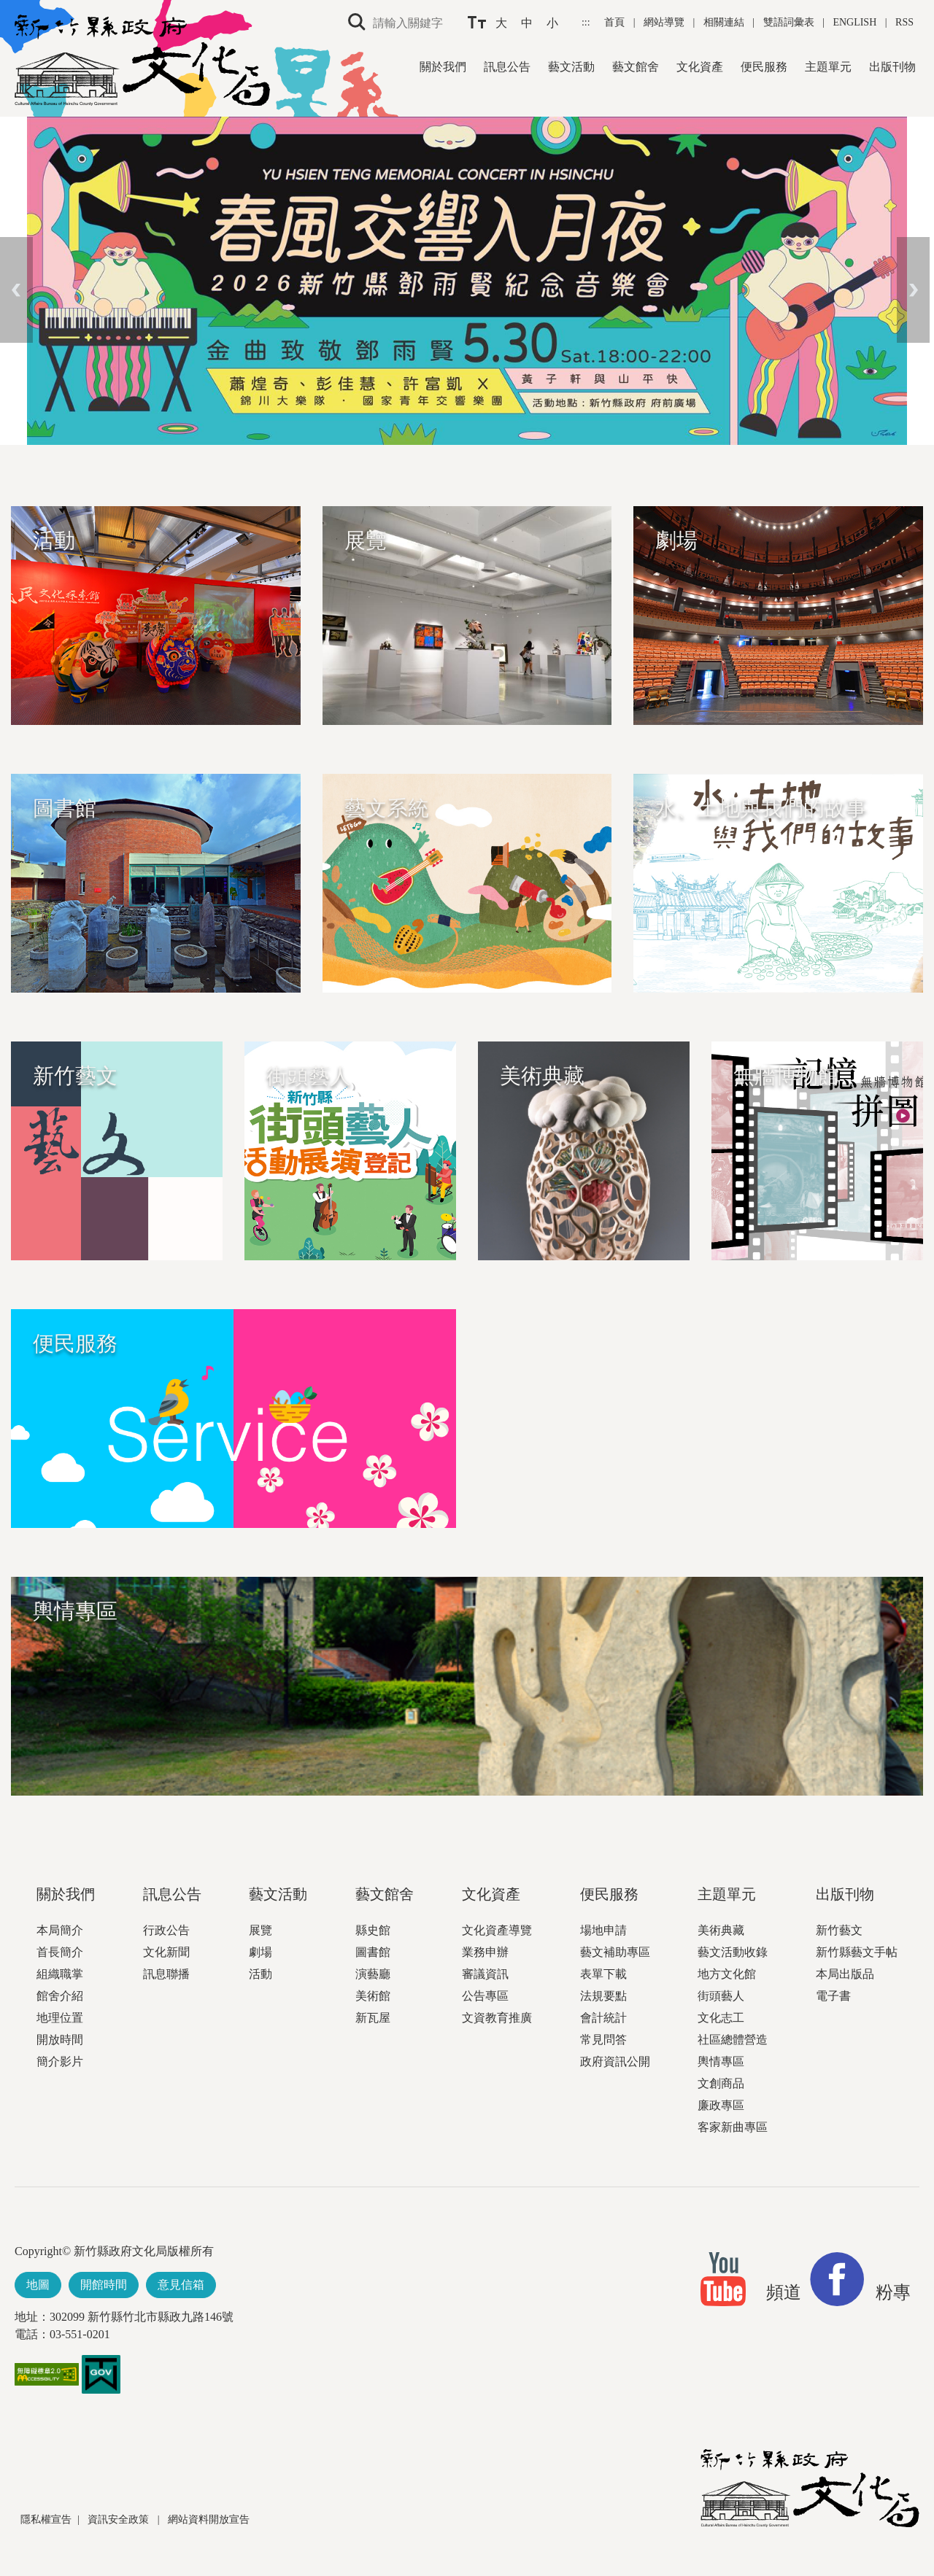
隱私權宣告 (46, 2519)
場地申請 (603, 1930)
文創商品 (721, 2083)
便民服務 (764, 67)
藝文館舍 (635, 67)
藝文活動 (571, 67)
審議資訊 (485, 1974)
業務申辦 (485, 1952)
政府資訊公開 (615, 2061)
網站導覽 (665, 22)
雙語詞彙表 (788, 22)
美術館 (372, 1996)
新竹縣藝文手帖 (857, 1952)
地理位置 (59, 2017)
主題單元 (828, 67)
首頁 (616, 22)
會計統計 (603, 2017)
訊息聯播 (166, 1974)
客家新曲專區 (733, 2127)
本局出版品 (845, 1974)
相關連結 (723, 22)
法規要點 (603, 1996)
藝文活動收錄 (733, 1952)
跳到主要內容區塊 (7, 7)
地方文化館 (727, 1974)
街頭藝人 (721, 1996)
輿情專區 (721, 2061)
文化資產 (699, 67)
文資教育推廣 (497, 2017)
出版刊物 (892, 67)
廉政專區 (721, 2105)
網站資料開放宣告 (209, 2519)
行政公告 (166, 1930)
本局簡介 (59, 1930)
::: (587, 22)
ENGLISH (854, 22)
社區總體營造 (733, 2039)
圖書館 (372, 1952)
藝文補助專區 (615, 1952)
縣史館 (372, 1930)
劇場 (260, 1952)
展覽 (260, 1930)
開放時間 (59, 2039)
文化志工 (721, 2017)
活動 (260, 1974)
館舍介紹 (59, 1996)
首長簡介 (59, 1952)
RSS (904, 22)
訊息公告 (507, 67)
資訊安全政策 (120, 2519)
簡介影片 (59, 2061)
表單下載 (603, 1974)
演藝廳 (372, 1974)
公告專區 (485, 1996)
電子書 (833, 1996)
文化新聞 (166, 1952)
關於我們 (443, 67)
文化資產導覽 (497, 1930)
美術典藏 (721, 1930)
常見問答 (603, 2039)
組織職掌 (59, 1974)
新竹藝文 (839, 1930)
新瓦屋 (372, 2017)
